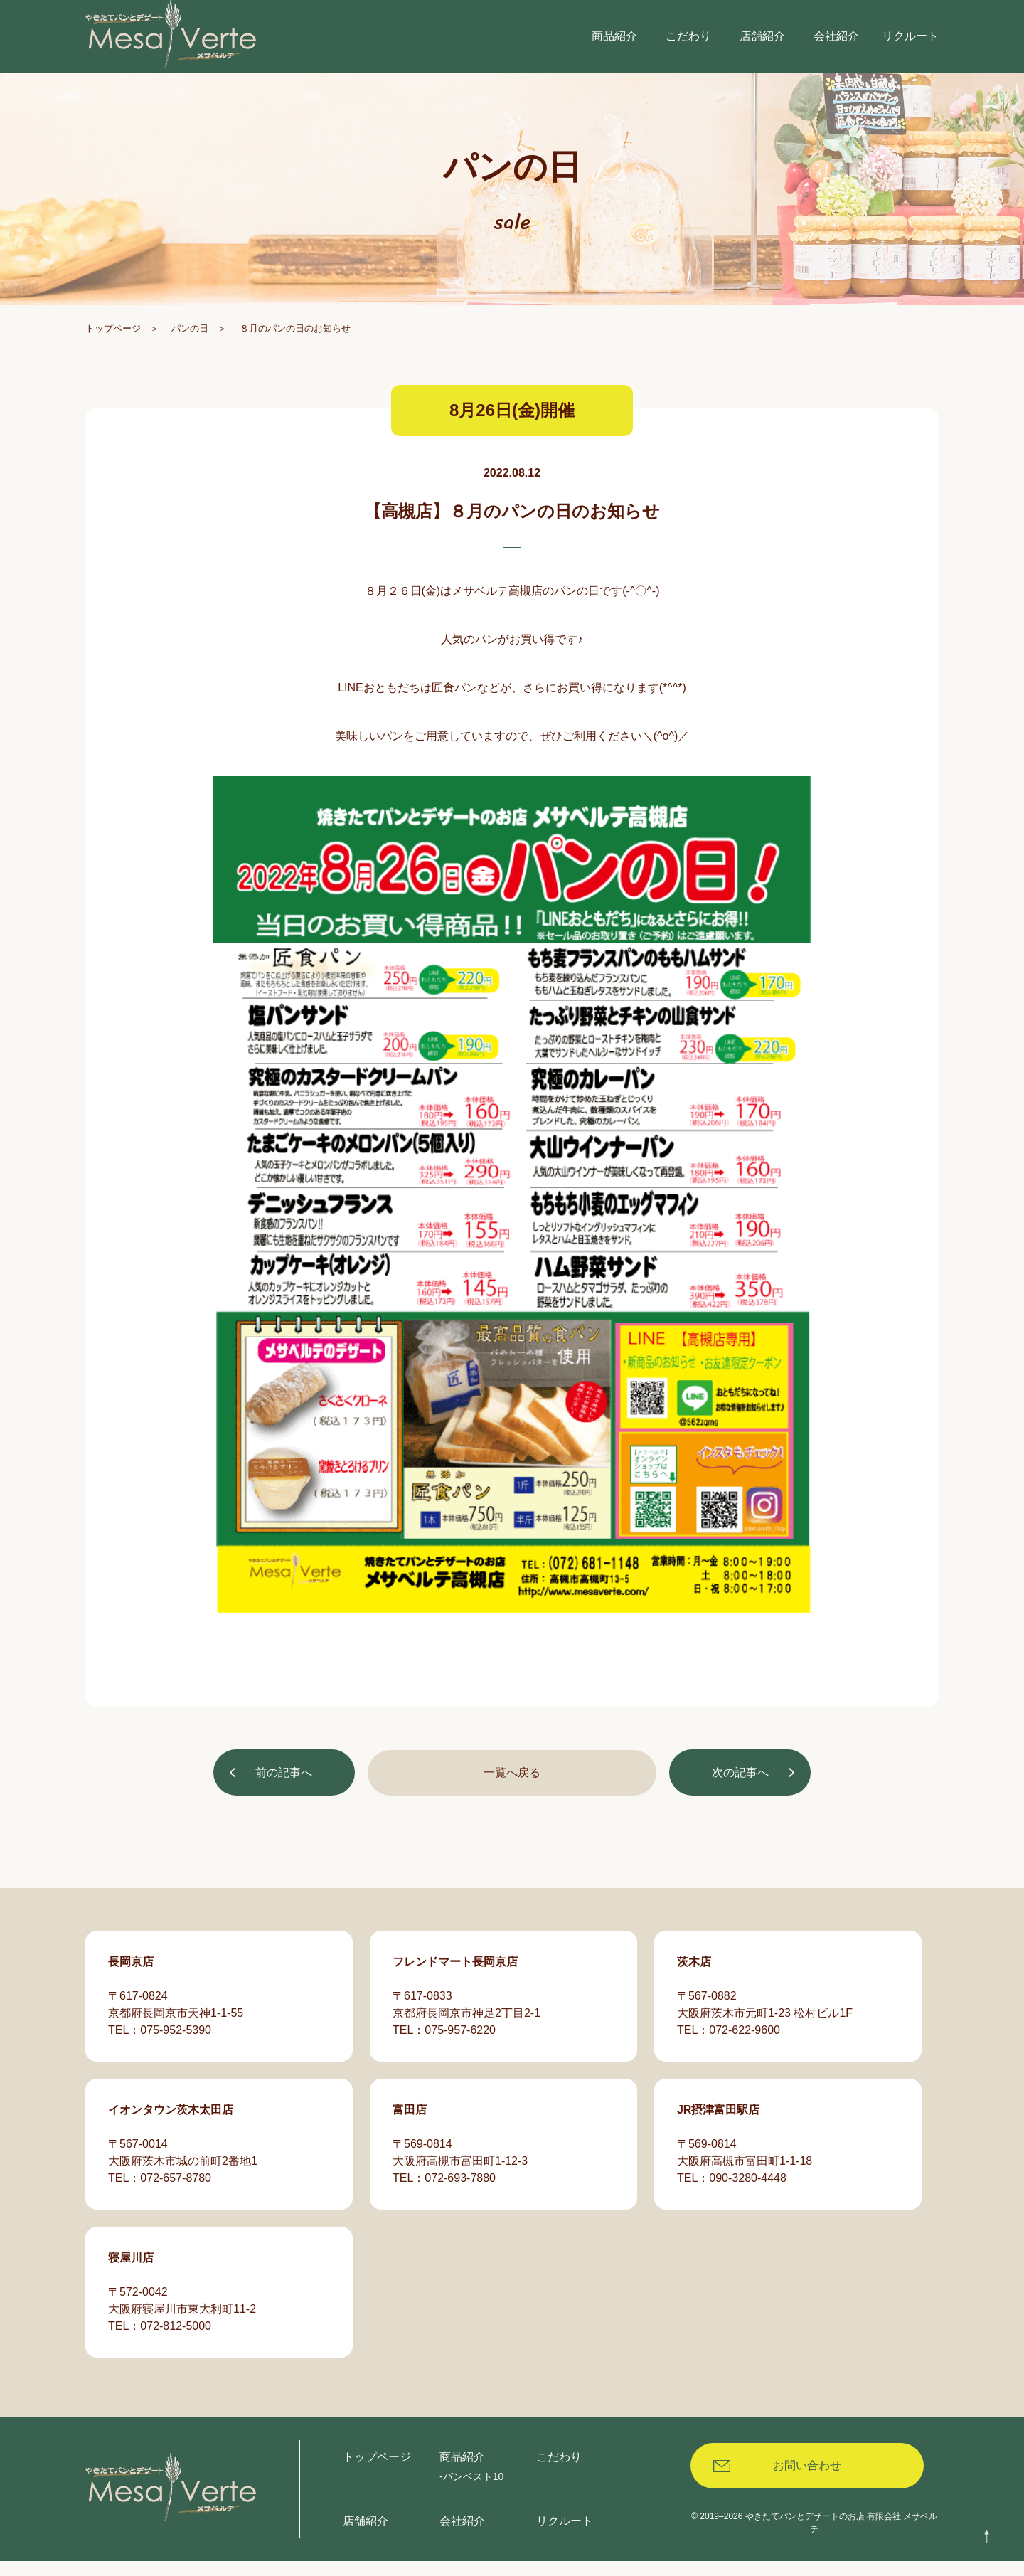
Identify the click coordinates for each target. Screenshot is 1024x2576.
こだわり (559, 2472)
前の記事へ (285, 1793)
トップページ (113, 347)
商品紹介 (462, 2472)
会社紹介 (462, 2536)
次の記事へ (738, 1793)
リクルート (564, 2536)
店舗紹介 (365, 2536)
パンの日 (189, 347)
